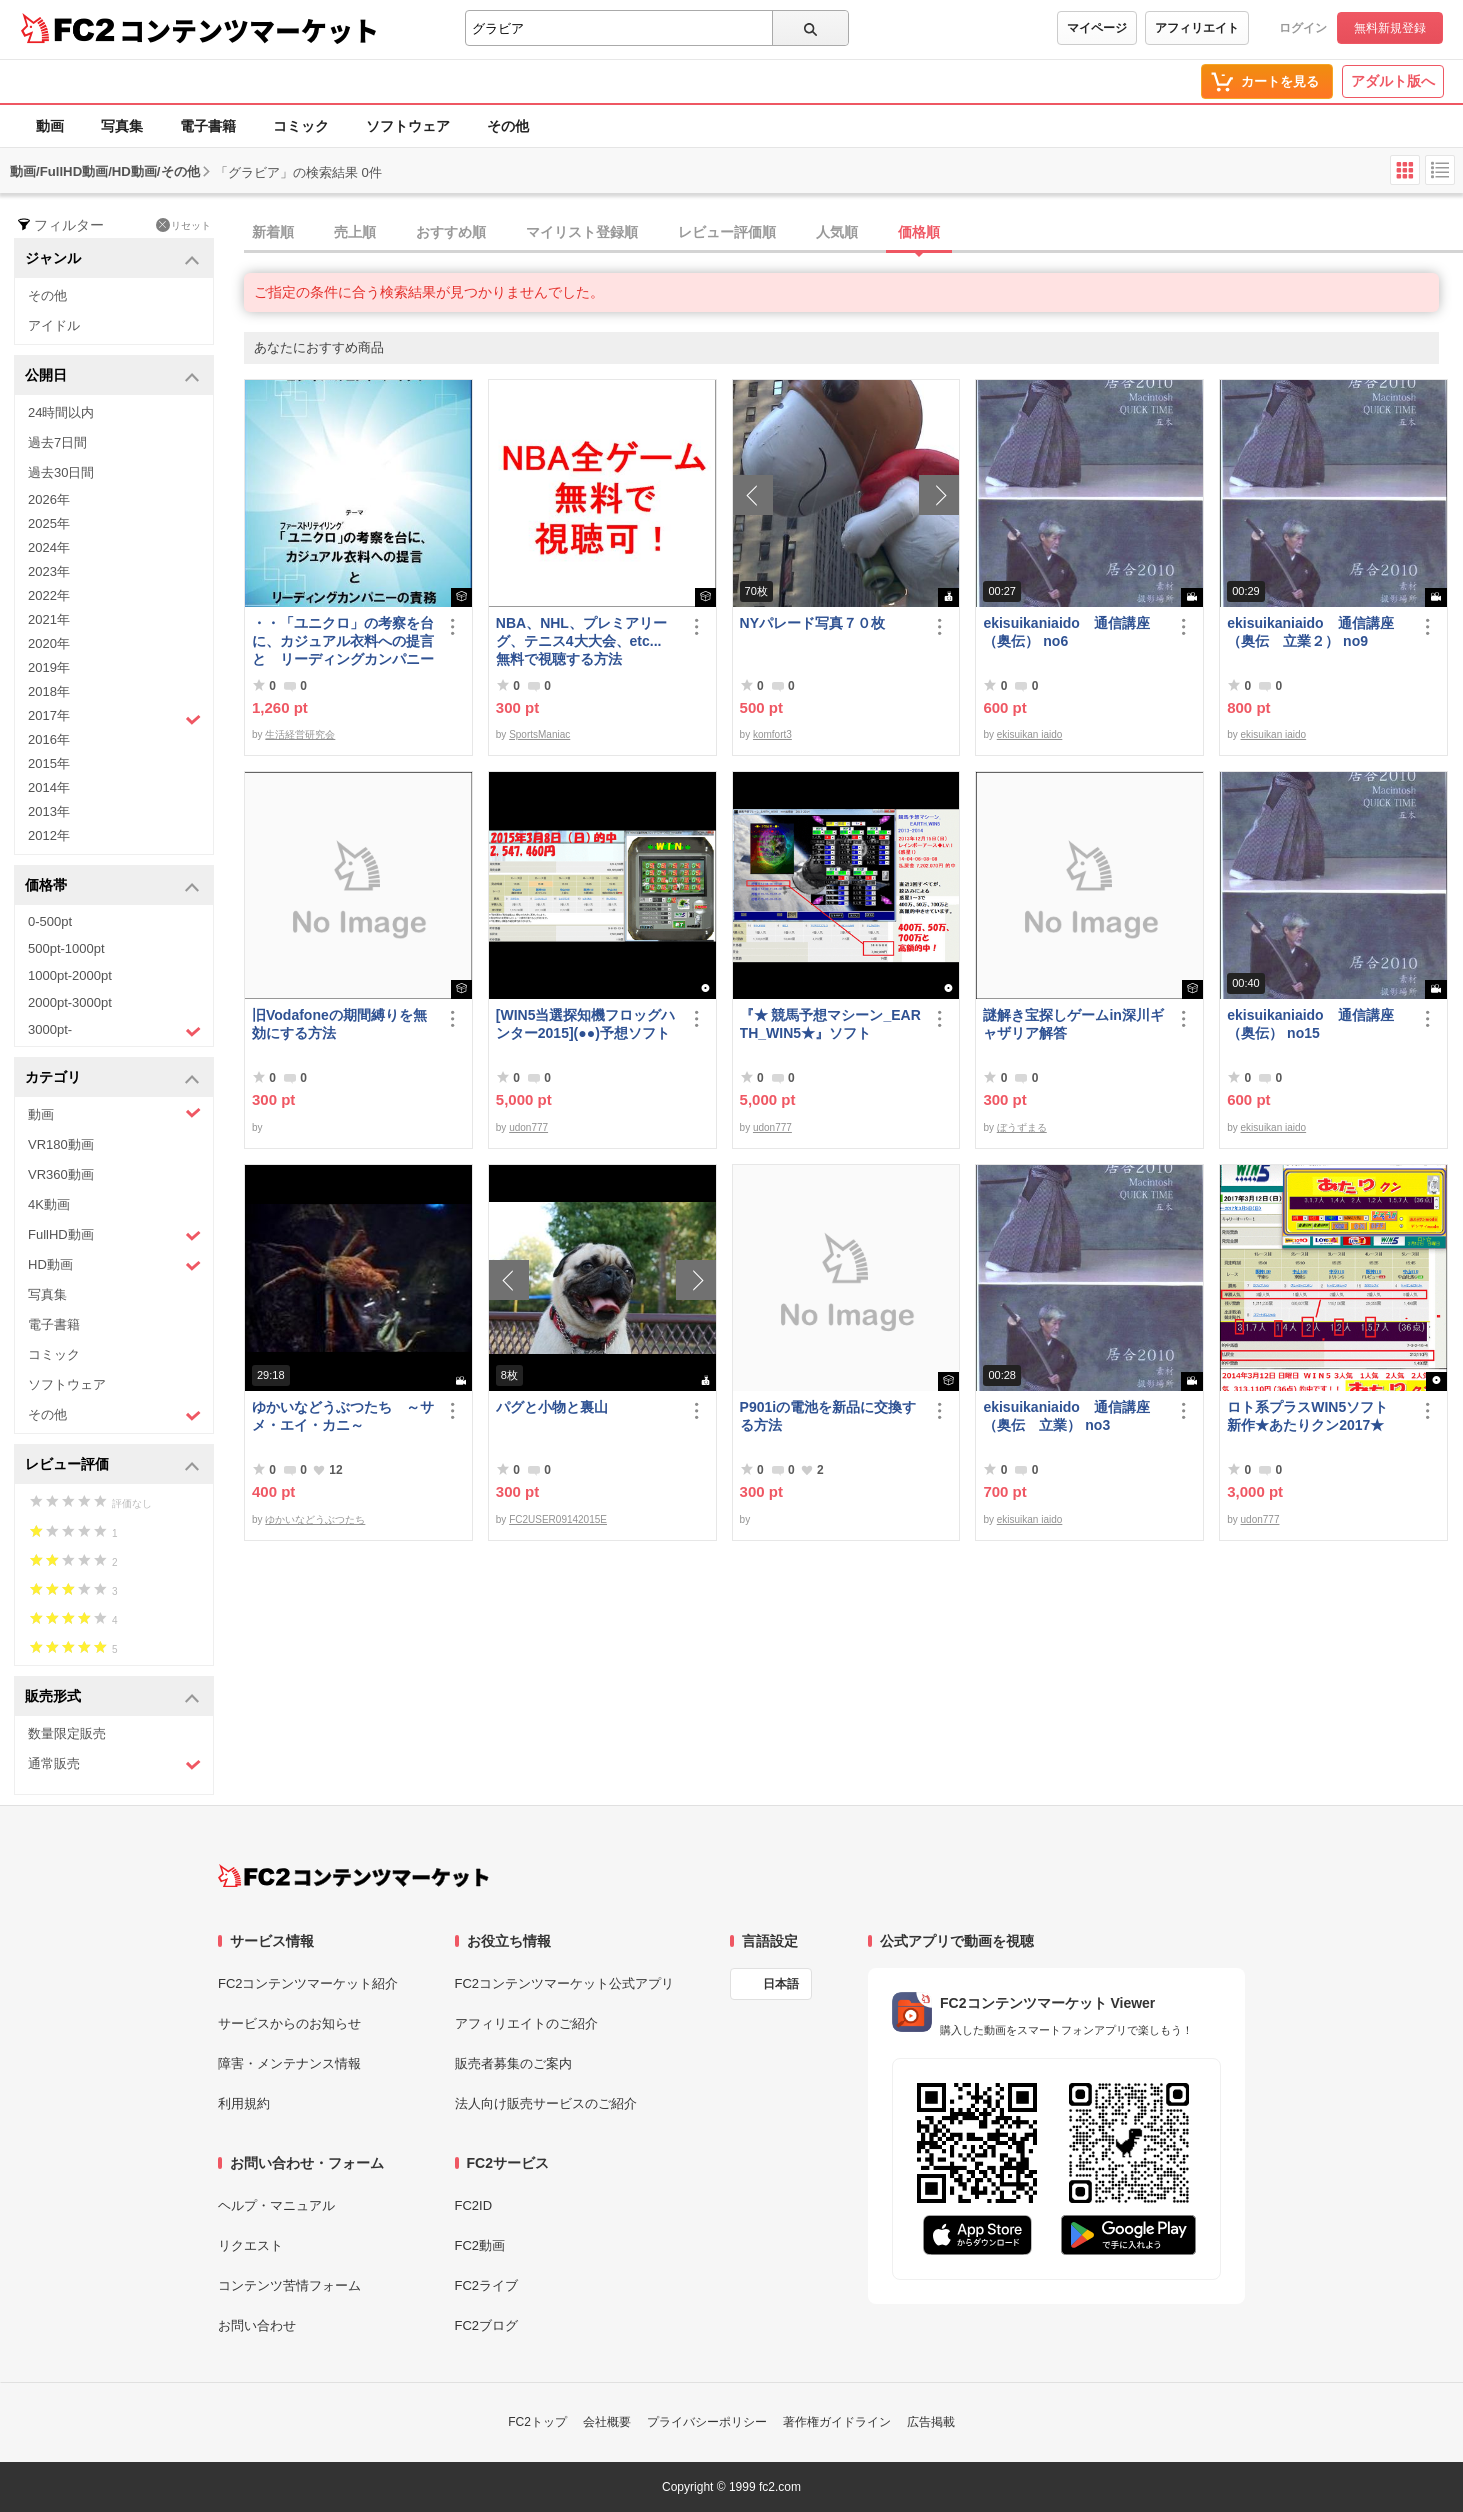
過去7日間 (57, 442)
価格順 (919, 232)
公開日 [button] (112, 376)
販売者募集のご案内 (513, 2063)
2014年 (49, 787)
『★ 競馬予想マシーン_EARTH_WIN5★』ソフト (830, 1024)
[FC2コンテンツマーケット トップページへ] (353, 1876)
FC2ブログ (487, 2325)
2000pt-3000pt (70, 1002)
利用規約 (244, 2103)
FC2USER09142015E (558, 1519)
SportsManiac (539, 734)
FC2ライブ (487, 2285)
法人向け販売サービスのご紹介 (546, 2103)
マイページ (1097, 28)
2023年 (49, 571)
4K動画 (49, 1204)
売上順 (355, 232)
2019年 (49, 667)
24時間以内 (61, 412)
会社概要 (607, 2422)
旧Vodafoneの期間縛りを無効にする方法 (339, 1024)
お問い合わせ (257, 2325)
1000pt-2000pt (70, 975)
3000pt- (114, 1031)
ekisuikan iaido (1030, 734)
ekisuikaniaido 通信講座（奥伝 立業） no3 (1066, 1416)
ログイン (1303, 28)
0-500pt (50, 921)
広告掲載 (931, 2422)
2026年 (49, 499)
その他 (508, 126)
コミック (301, 126)
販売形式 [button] (112, 1697)
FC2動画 (480, 2245)
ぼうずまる (1022, 1127)
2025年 (49, 523)
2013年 (49, 811)
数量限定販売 (67, 1733)
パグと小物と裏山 (552, 1407)
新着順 (273, 232)
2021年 (49, 619)
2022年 (49, 595)
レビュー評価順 (727, 232)
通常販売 (114, 1764)
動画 (50, 126)
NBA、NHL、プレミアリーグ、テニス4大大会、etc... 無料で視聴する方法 (581, 641)
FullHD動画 (114, 1235)
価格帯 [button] (112, 886)
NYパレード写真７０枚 (812, 623)
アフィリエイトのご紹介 (526, 2023)
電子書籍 (208, 126)
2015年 (49, 763)
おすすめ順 (451, 232)
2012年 (49, 835)
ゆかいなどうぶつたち (315, 1519)
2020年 (49, 643)
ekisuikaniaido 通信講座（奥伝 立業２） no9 (1310, 632)
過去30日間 (61, 472)
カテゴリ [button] (112, 1078)
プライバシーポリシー (707, 2422)
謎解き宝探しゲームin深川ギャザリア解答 (1073, 1024)
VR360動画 (61, 1174)
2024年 (49, 547)
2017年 (114, 718)
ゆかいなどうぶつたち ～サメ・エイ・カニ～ (343, 1416)
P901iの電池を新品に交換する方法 (828, 1416)
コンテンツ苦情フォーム (289, 2285)
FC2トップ (537, 2422)
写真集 (122, 126)
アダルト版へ (1393, 81)
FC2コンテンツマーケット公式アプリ (565, 1983)
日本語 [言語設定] (781, 1984)
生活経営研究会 (300, 734)
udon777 (528, 1127)
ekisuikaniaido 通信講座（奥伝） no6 (1066, 632)
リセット (183, 225)
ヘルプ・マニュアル (276, 2205)
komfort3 (772, 734)
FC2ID (474, 2205)
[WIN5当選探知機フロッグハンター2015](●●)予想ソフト (587, 1024)
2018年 (49, 691)
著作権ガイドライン (837, 2422)
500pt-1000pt (66, 948)
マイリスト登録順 (582, 232)
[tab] (853, 233)
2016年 (49, 739)
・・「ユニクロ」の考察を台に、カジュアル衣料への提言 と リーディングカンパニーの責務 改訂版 (343, 641)
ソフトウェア (408, 126)
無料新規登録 (1390, 28)
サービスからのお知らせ (289, 2023)
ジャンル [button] (112, 259)
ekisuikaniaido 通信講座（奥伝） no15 (1310, 1024)
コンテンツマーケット (249, 30)
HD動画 (114, 1265)
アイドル (54, 325)
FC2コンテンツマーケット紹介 (308, 1983)
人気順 (837, 232)
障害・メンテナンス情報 (289, 2063)
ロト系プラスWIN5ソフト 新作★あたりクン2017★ (1314, 1416)
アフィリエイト (1197, 28)
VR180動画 (61, 1144)
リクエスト (250, 2245)
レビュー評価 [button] (112, 1465)
